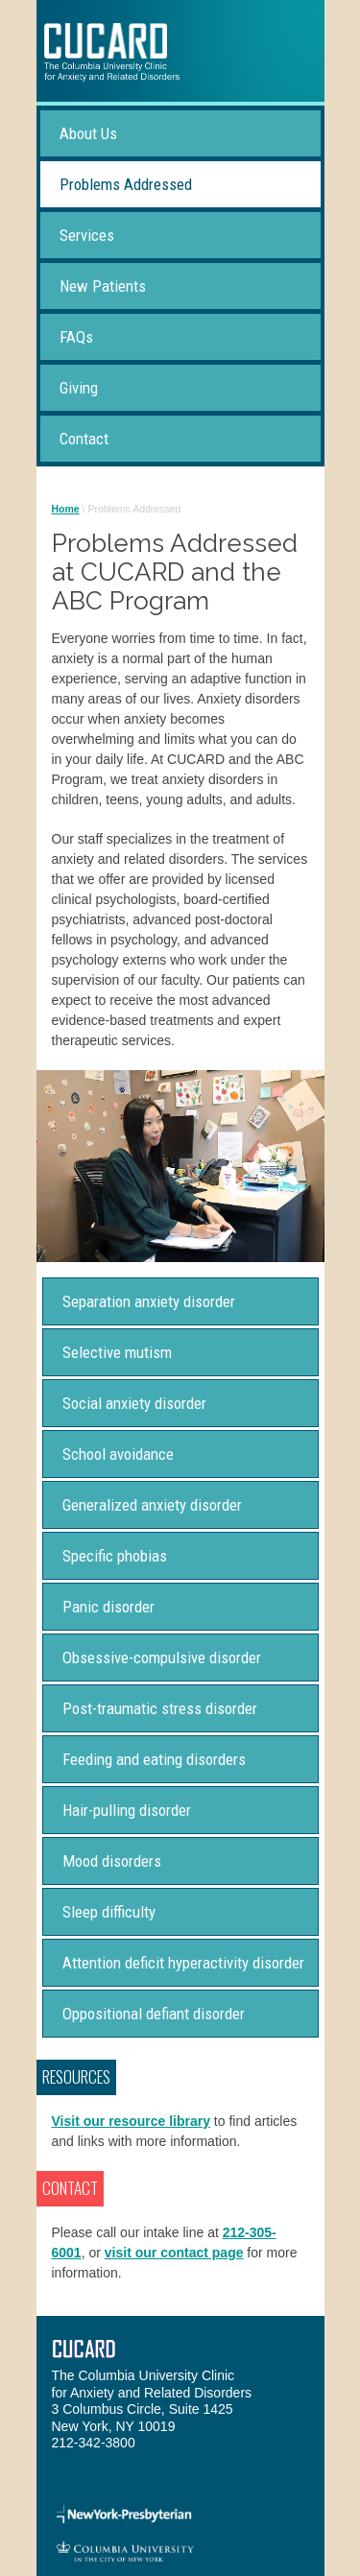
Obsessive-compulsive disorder (161, 1657)
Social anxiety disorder (134, 1403)
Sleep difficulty (109, 1911)
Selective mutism (117, 1352)
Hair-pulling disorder (126, 1810)
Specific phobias (114, 1555)
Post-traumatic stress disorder (159, 1708)
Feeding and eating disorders (154, 1759)
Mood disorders (111, 1861)
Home (66, 508)
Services (87, 235)
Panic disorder (108, 1606)
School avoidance (118, 1454)
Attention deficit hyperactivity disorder (183, 1962)
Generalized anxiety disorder (152, 1505)
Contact (84, 438)
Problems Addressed (126, 184)
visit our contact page (174, 2252)
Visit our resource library (131, 2121)
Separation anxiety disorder (148, 1301)
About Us (88, 133)
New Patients (103, 286)
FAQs (76, 336)
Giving (79, 387)
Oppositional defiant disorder (153, 2013)
